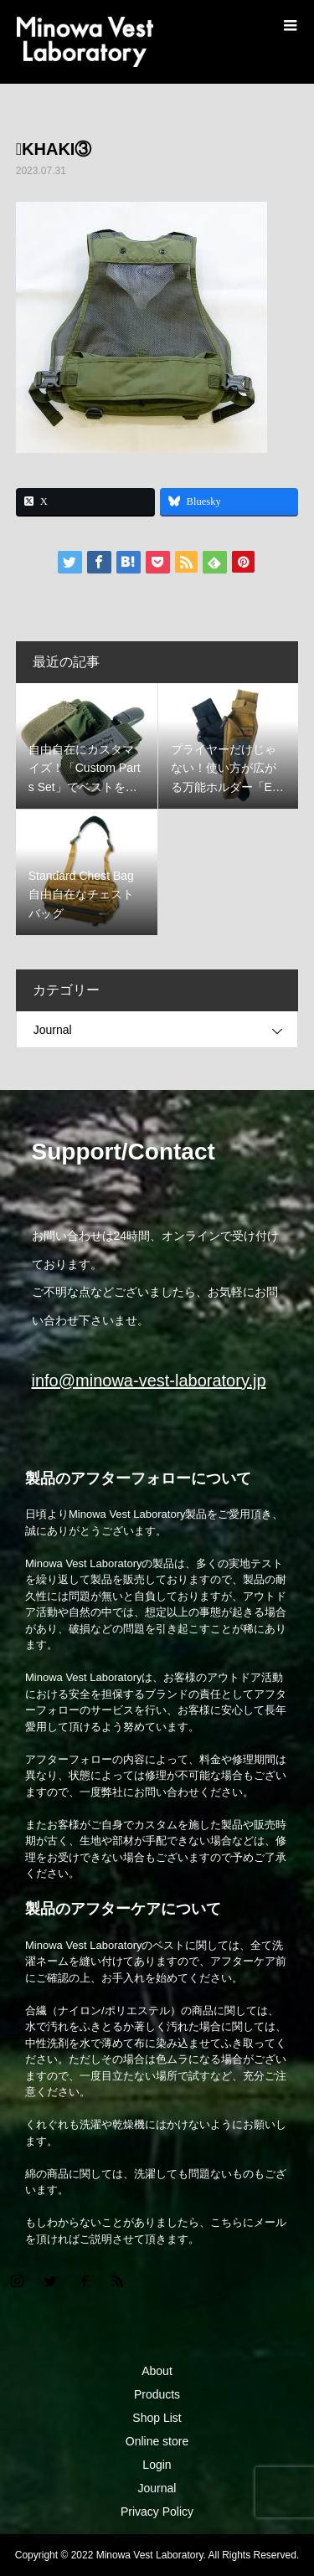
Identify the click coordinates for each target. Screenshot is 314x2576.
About (157, 2371)
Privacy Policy (157, 2511)
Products (157, 2394)
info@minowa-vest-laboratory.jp (149, 1380)
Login (156, 2464)
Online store (157, 2441)
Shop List (156, 2417)
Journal (52, 1029)
